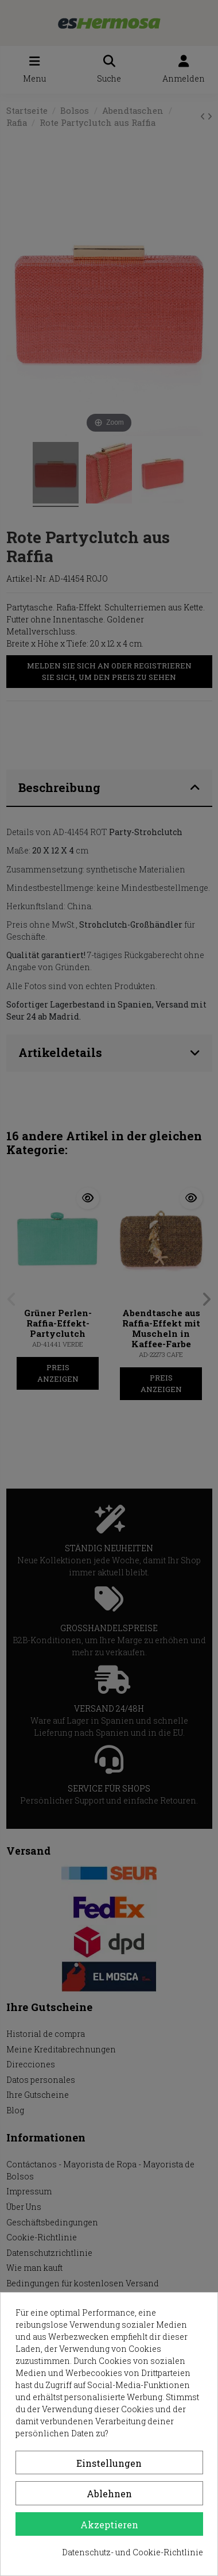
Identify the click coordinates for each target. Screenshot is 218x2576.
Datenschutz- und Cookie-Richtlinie (132, 2552)
